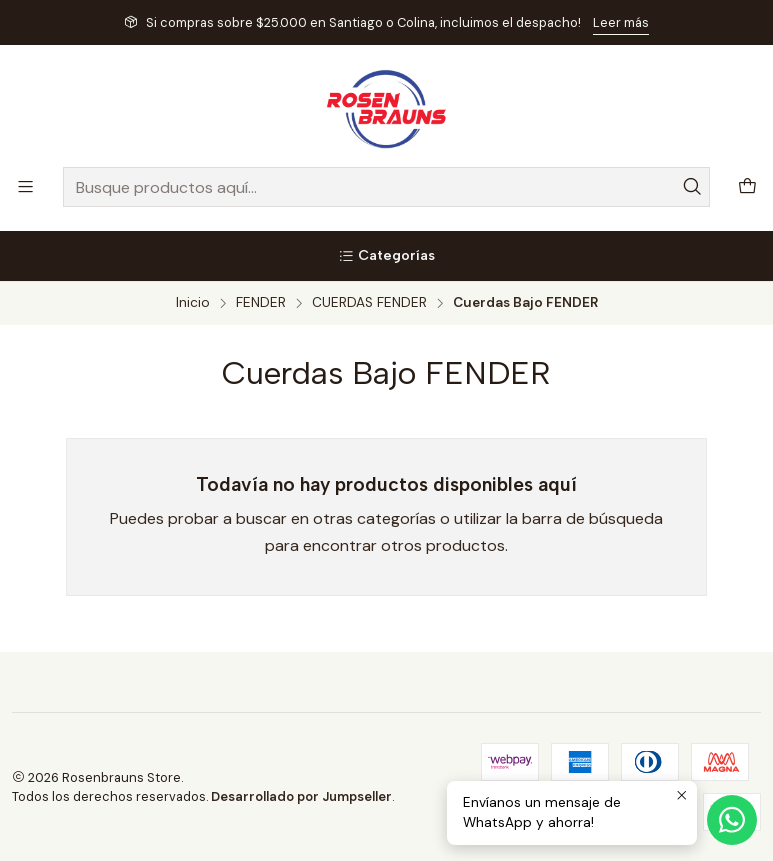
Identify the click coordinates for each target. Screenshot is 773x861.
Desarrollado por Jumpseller (301, 796)
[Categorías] (386, 256)
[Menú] (25, 186)
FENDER (261, 303)
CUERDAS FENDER (369, 303)
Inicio (193, 303)
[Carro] (747, 187)
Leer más (621, 22)
